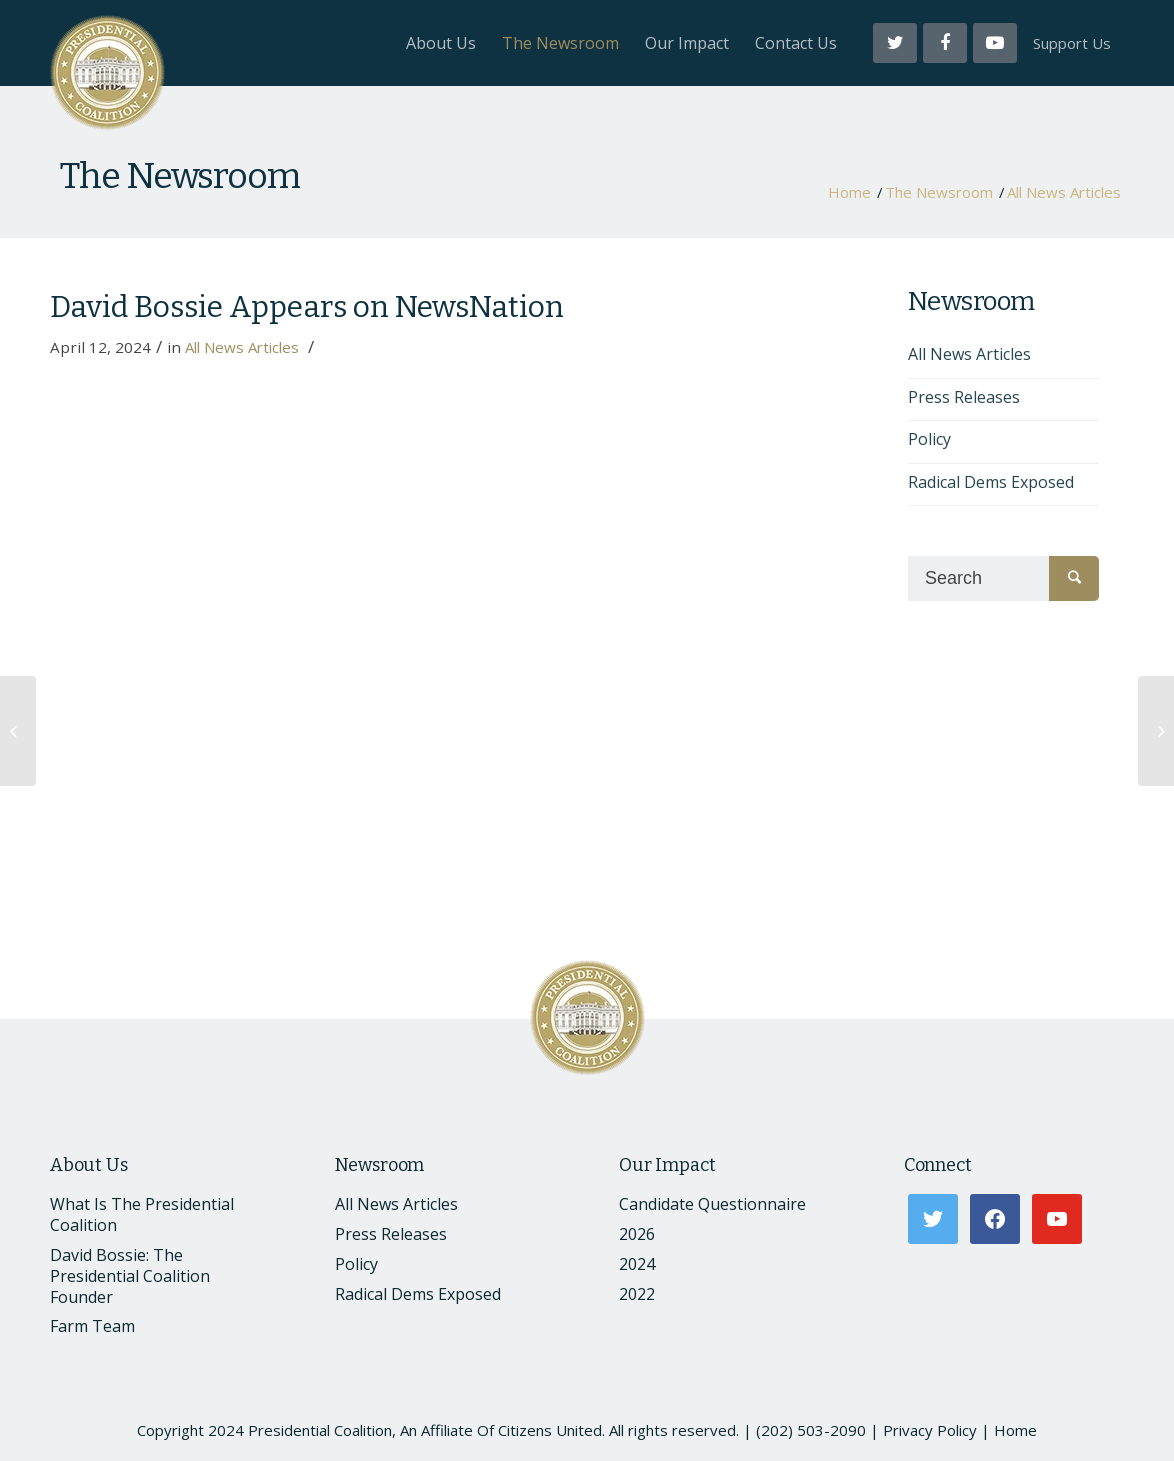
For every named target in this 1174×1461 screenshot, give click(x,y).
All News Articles (1064, 192)
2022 (637, 1294)
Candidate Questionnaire (712, 1204)
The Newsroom (180, 176)
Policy (929, 439)
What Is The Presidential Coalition (142, 1214)
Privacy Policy (930, 1430)
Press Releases (964, 397)
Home (849, 192)
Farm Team (92, 1326)
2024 (637, 1264)
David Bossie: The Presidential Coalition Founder (130, 1276)
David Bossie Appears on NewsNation (307, 307)
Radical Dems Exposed (991, 482)
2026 (637, 1234)
